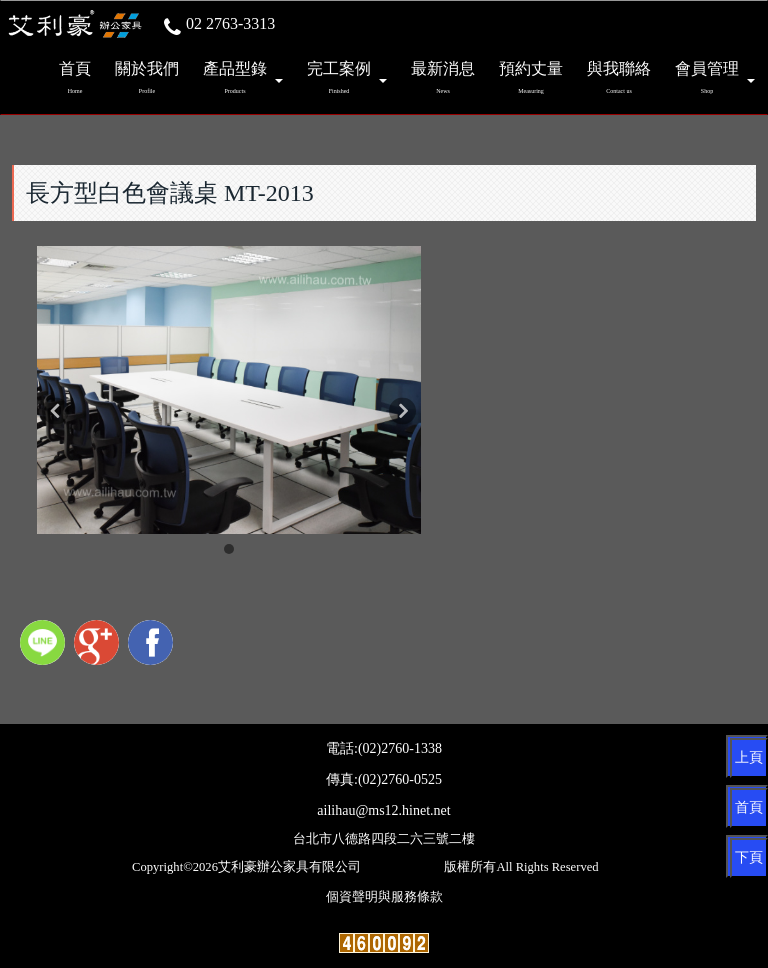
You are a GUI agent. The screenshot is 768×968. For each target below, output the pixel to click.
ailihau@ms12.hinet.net (383, 810)
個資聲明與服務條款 (384, 897)
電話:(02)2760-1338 (384, 748)
